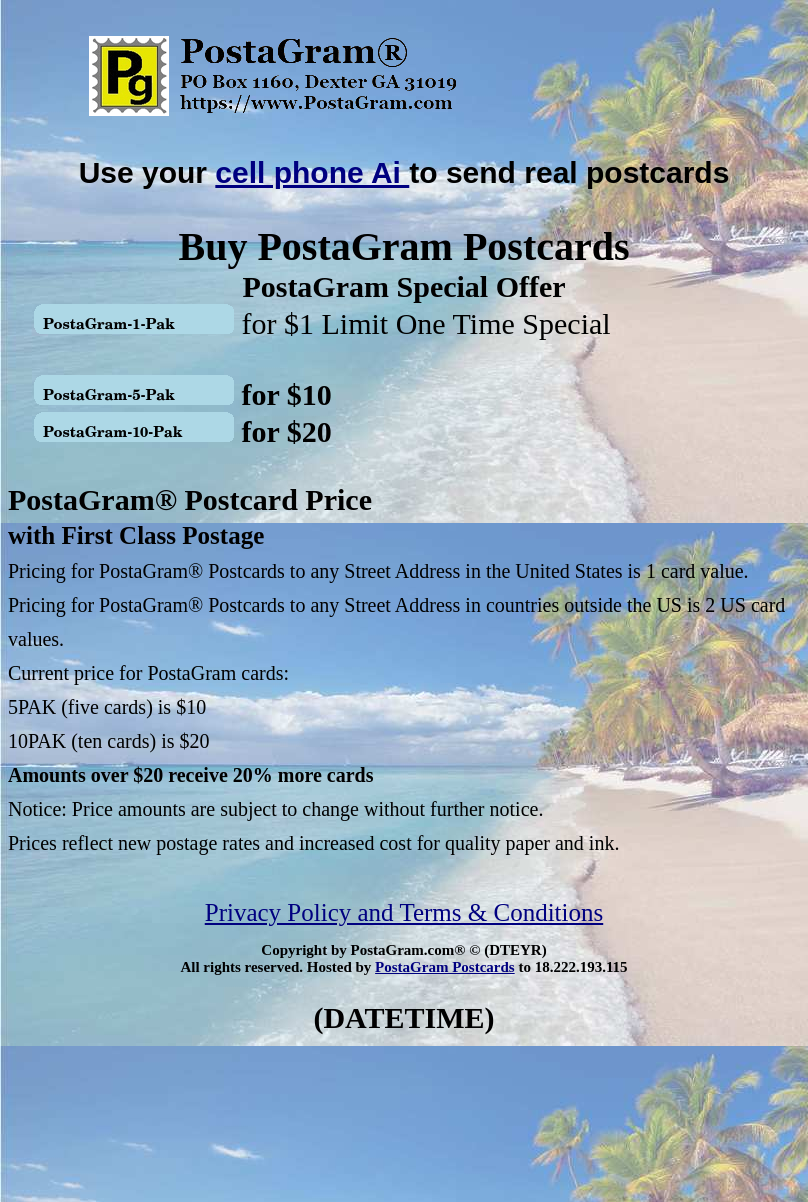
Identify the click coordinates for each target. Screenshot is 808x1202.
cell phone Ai (312, 172)
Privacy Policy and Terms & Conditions (404, 912)
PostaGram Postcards (445, 967)
